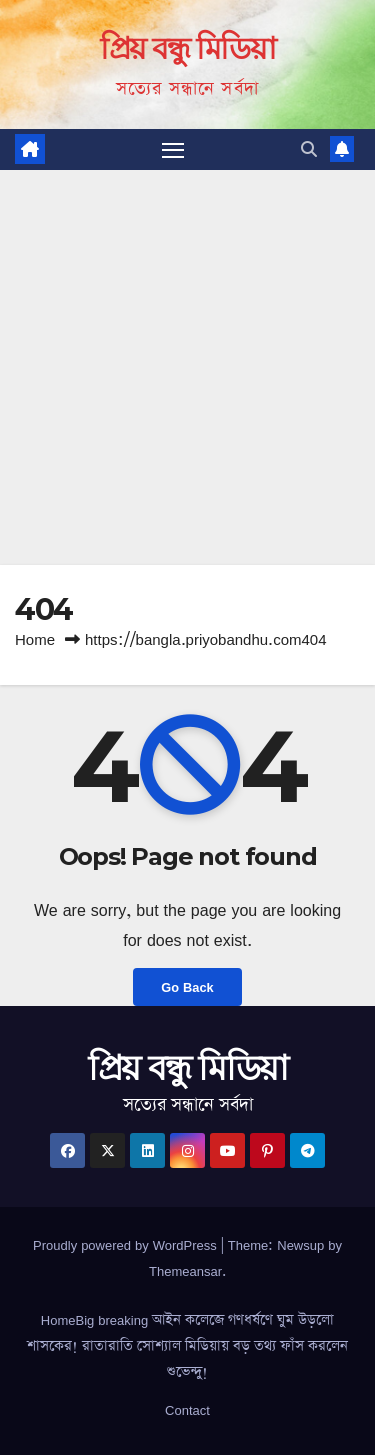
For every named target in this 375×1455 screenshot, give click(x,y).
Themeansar (185, 1271)
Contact (187, 1410)
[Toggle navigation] (173, 150)
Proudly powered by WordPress (127, 1245)
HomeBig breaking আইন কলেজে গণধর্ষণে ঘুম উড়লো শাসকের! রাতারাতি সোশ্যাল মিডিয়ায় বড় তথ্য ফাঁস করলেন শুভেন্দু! (187, 1346)
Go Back (187, 987)
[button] (309, 149)
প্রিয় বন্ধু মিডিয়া (187, 48)
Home (35, 639)
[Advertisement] (187, 367)
